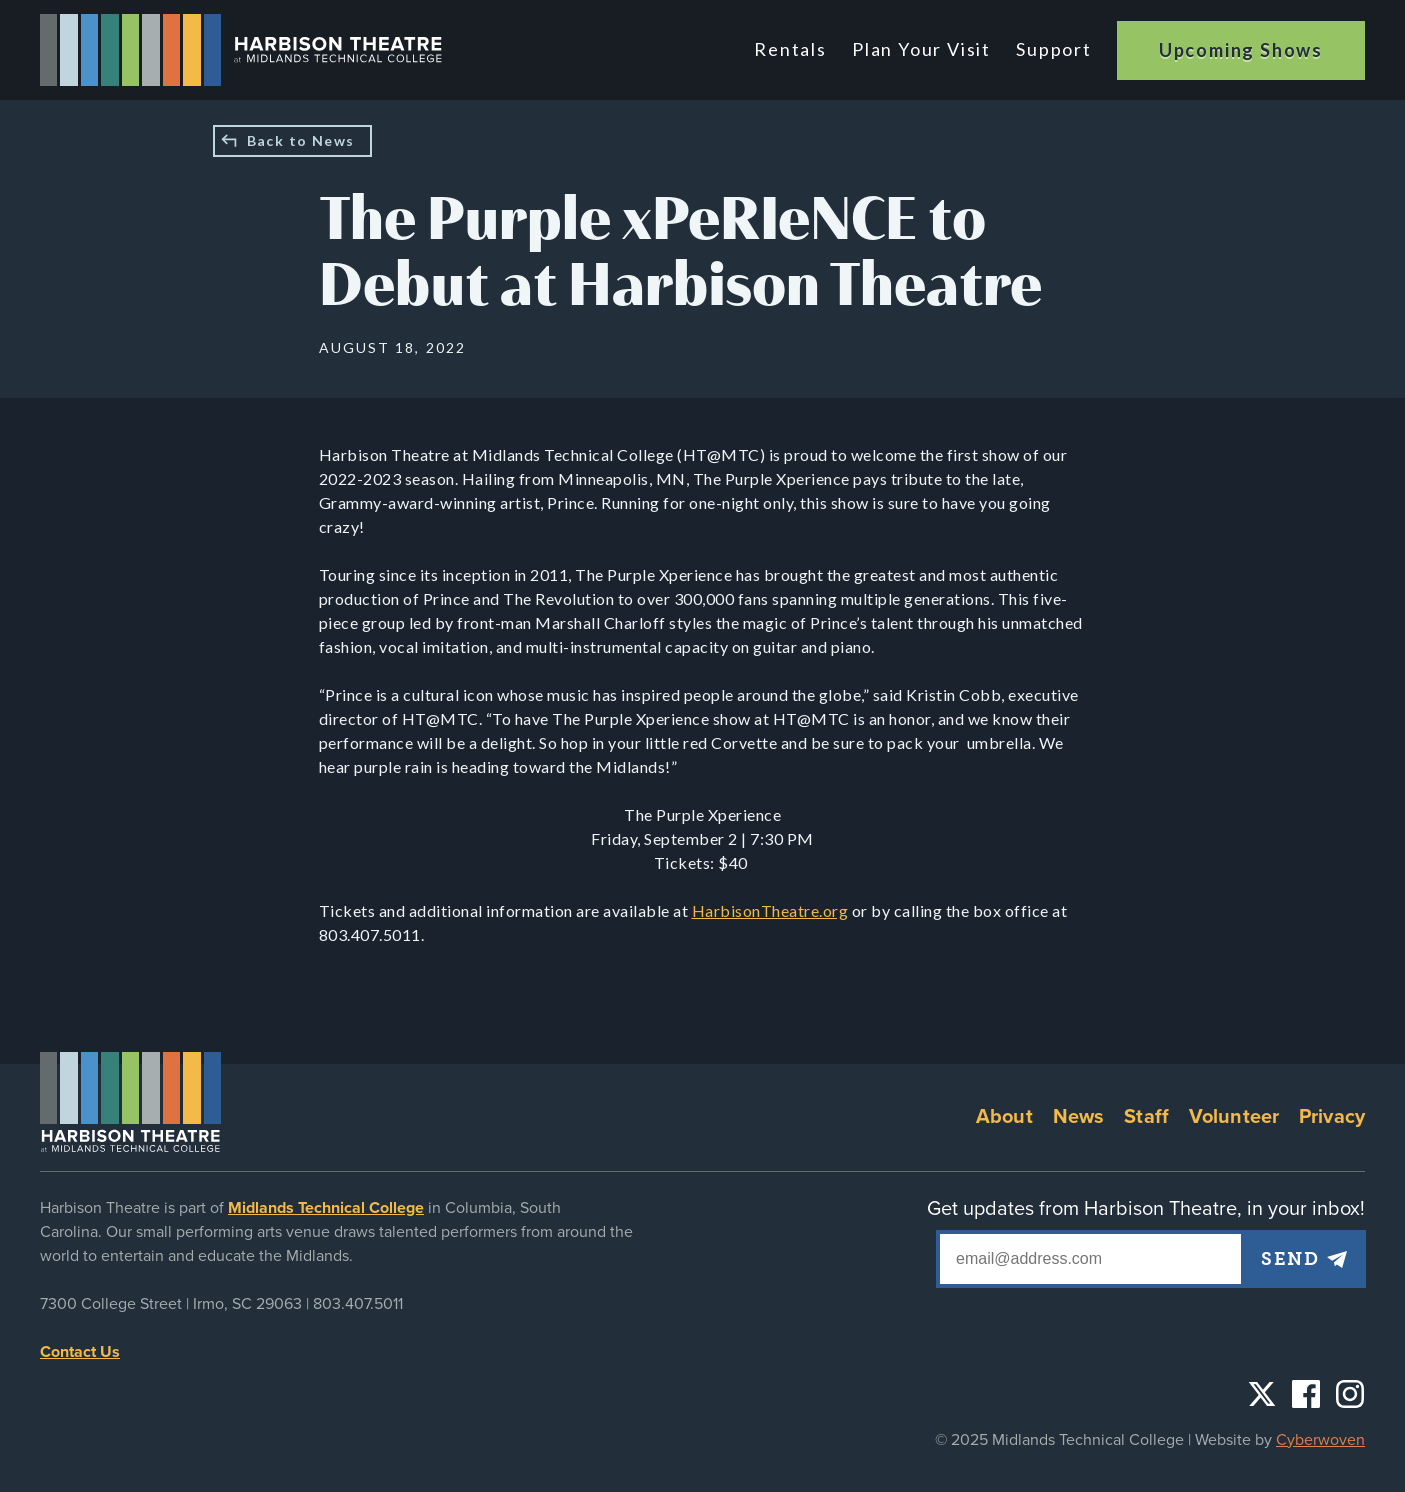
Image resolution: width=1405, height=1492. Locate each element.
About (1004, 1117)
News (1079, 1117)
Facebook (1306, 1394)
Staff (1146, 1117)
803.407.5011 (358, 1304)
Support (1054, 49)
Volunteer (1234, 1117)
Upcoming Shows (1241, 50)
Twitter (1262, 1394)
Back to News (301, 140)
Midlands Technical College (326, 1208)
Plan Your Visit (923, 49)
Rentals (795, 49)
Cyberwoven (1320, 1440)
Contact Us (80, 1352)
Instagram (1350, 1394)
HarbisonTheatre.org (770, 910)
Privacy (1332, 1117)
